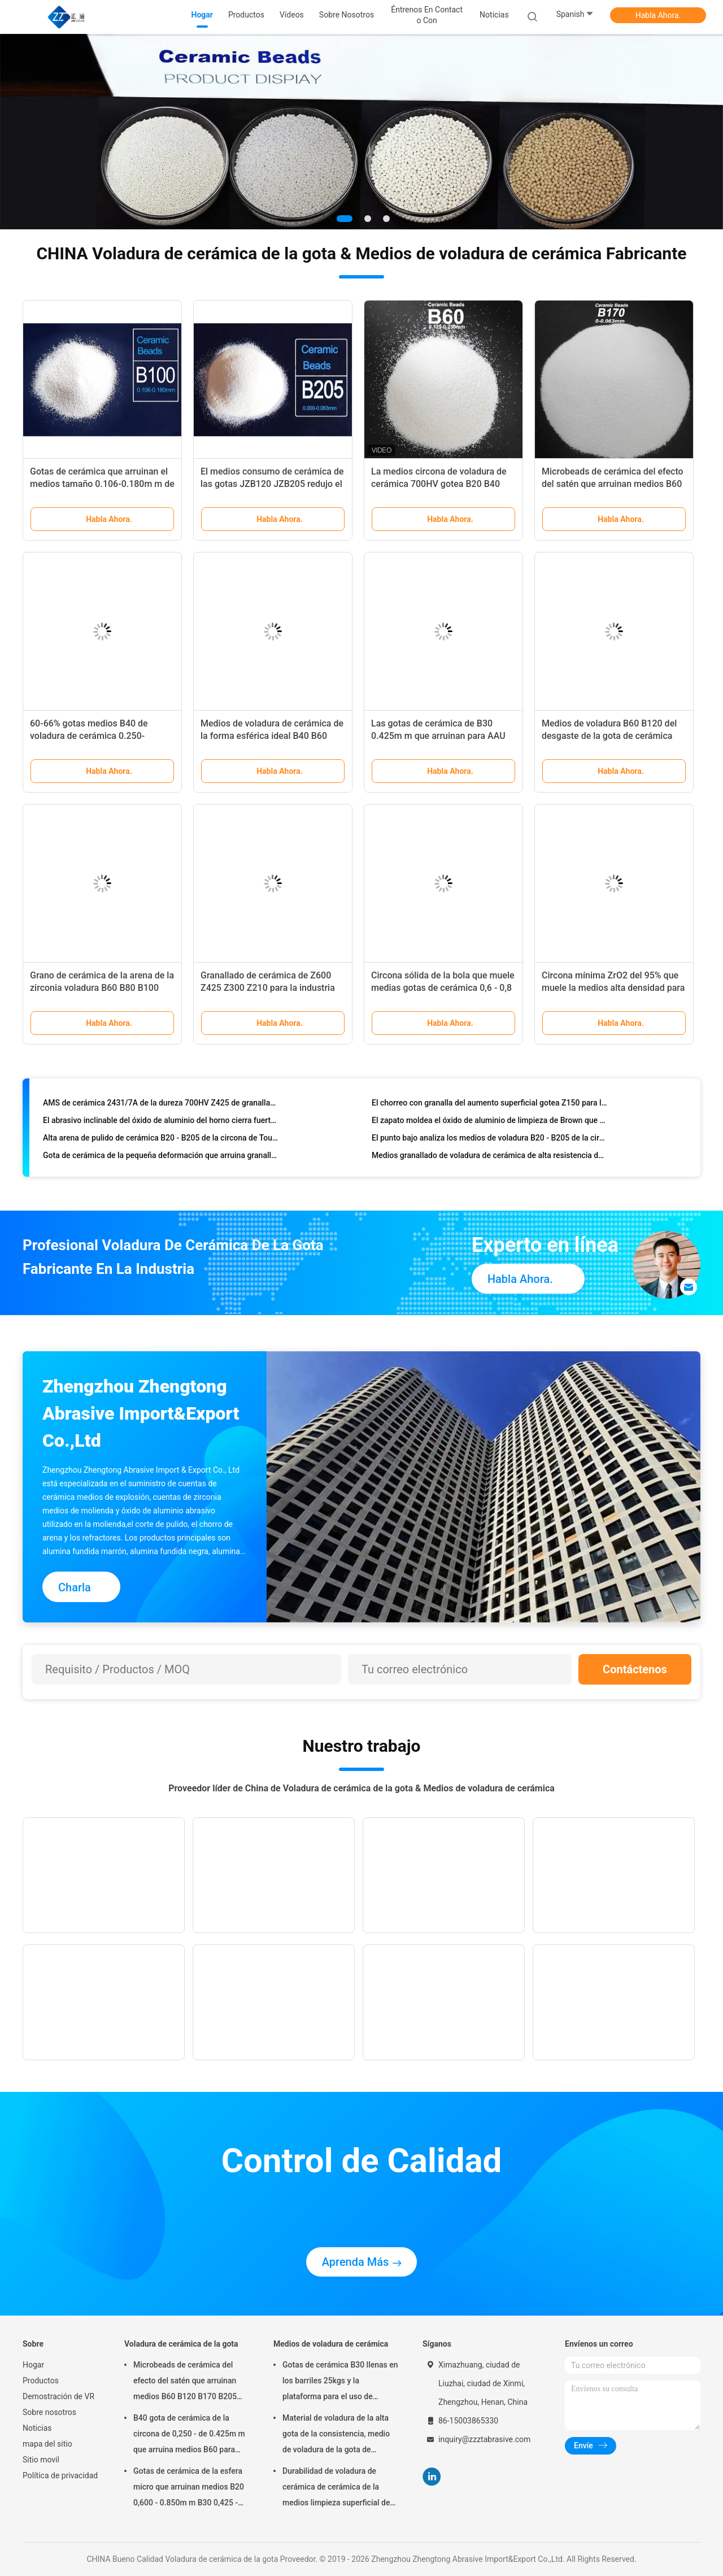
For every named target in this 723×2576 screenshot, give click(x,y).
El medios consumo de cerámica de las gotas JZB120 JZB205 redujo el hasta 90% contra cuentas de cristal (272, 484)
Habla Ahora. (658, 15)
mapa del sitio (47, 2443)
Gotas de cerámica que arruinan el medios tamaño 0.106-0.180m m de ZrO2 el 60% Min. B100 (102, 484)
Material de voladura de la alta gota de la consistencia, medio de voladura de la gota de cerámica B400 (336, 2435)
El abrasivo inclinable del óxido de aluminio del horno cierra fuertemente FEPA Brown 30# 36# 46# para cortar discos (160, 1122)
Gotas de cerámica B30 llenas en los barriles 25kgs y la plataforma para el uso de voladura (340, 2382)
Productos (41, 2380)
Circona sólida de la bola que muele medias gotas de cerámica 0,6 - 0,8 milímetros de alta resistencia (443, 988)
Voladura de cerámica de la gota (181, 2343)
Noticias (37, 2428)
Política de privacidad (60, 2475)
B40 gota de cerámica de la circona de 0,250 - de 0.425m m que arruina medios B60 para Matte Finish (189, 2435)
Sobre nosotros (49, 2412)
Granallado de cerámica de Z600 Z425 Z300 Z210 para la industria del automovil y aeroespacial (268, 988)
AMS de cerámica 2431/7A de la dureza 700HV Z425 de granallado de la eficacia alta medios (160, 1104)
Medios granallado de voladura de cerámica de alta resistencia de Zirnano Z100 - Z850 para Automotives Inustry (489, 1157)
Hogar (33, 2364)
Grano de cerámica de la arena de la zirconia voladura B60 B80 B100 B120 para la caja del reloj (102, 988)
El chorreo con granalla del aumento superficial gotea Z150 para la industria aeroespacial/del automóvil (489, 1104)
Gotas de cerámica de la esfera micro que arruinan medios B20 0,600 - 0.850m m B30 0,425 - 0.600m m (188, 2488)
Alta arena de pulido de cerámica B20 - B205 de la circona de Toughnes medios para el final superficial (160, 1140)
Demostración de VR (58, 2396)
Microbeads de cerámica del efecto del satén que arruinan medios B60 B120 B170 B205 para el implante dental (185, 2382)
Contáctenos (635, 1669)
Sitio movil (41, 2459)
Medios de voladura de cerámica (330, 2343)
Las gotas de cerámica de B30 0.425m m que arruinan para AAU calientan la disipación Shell (438, 736)
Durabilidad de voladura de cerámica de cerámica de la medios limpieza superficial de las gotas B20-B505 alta (336, 2488)
